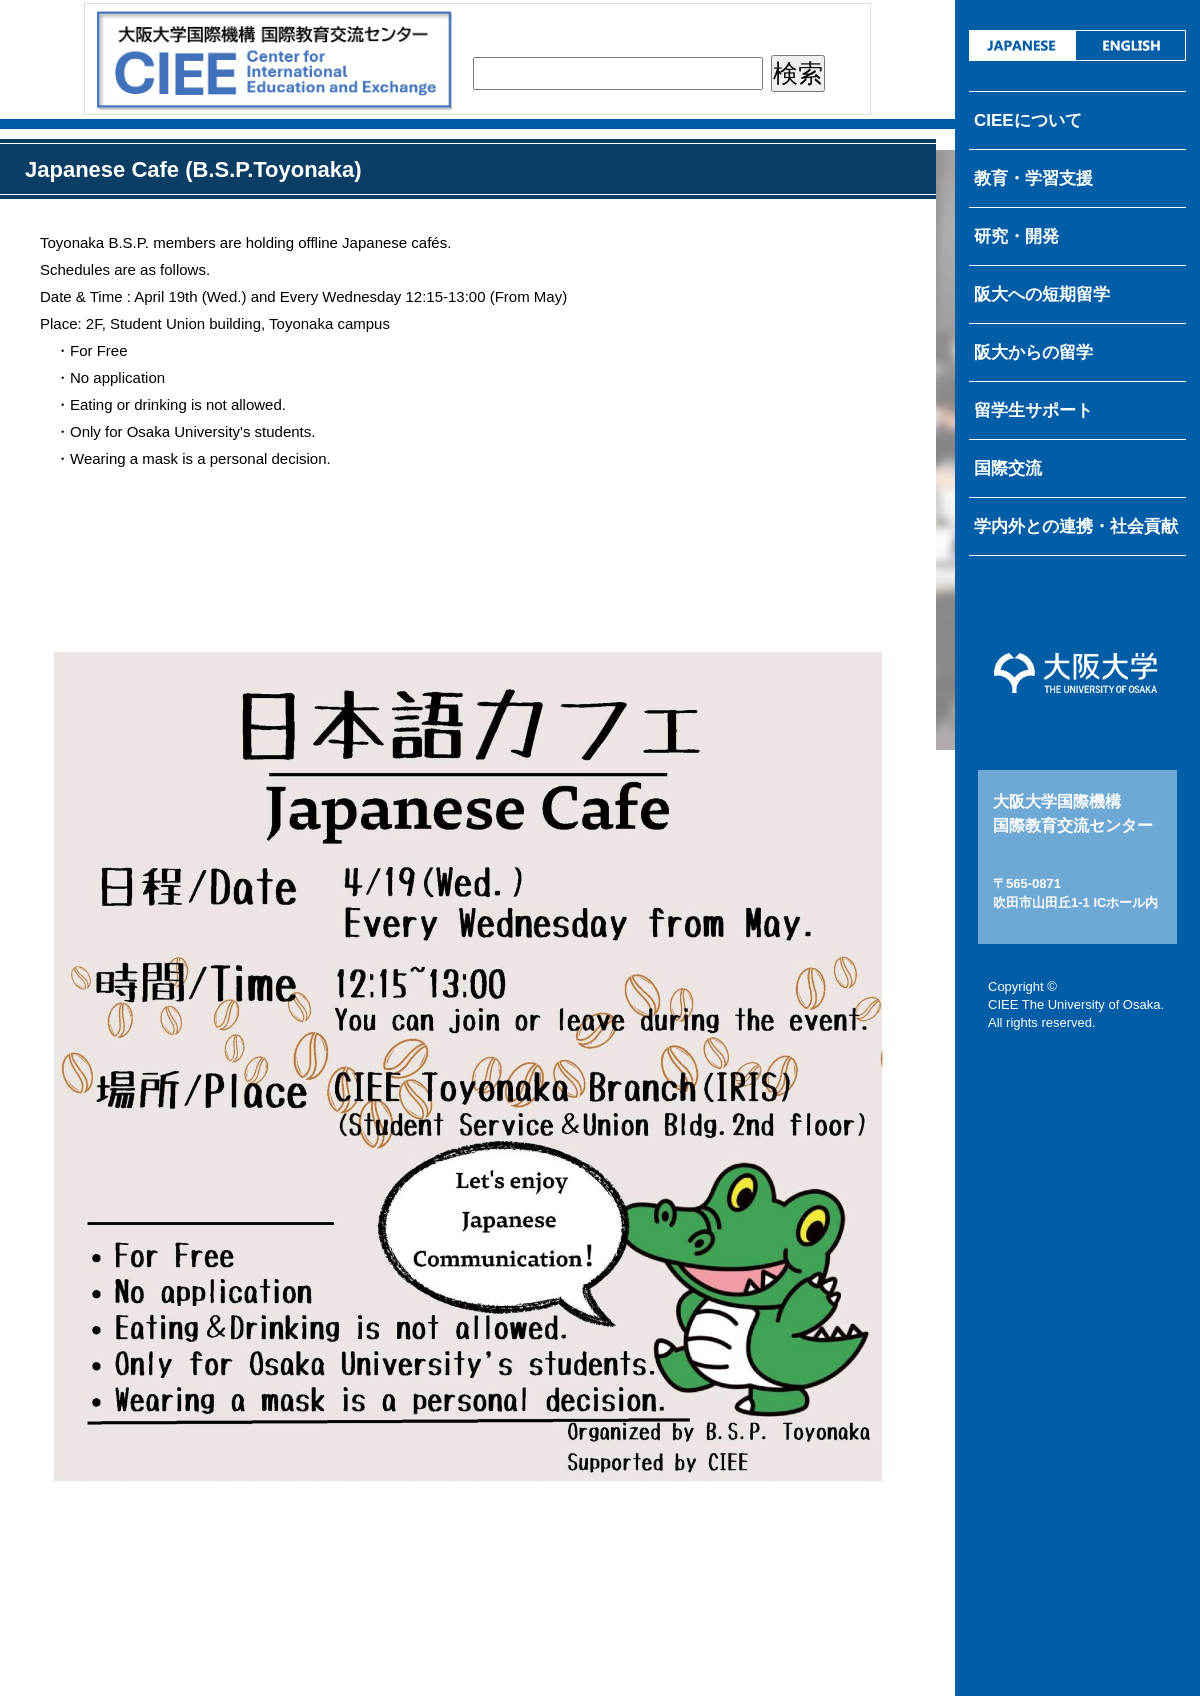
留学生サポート (1033, 410)
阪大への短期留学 (1042, 294)
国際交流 (1008, 468)
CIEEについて (1028, 120)
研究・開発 (1016, 236)
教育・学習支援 (1033, 178)
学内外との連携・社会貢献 (1076, 526)
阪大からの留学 (1033, 352)
